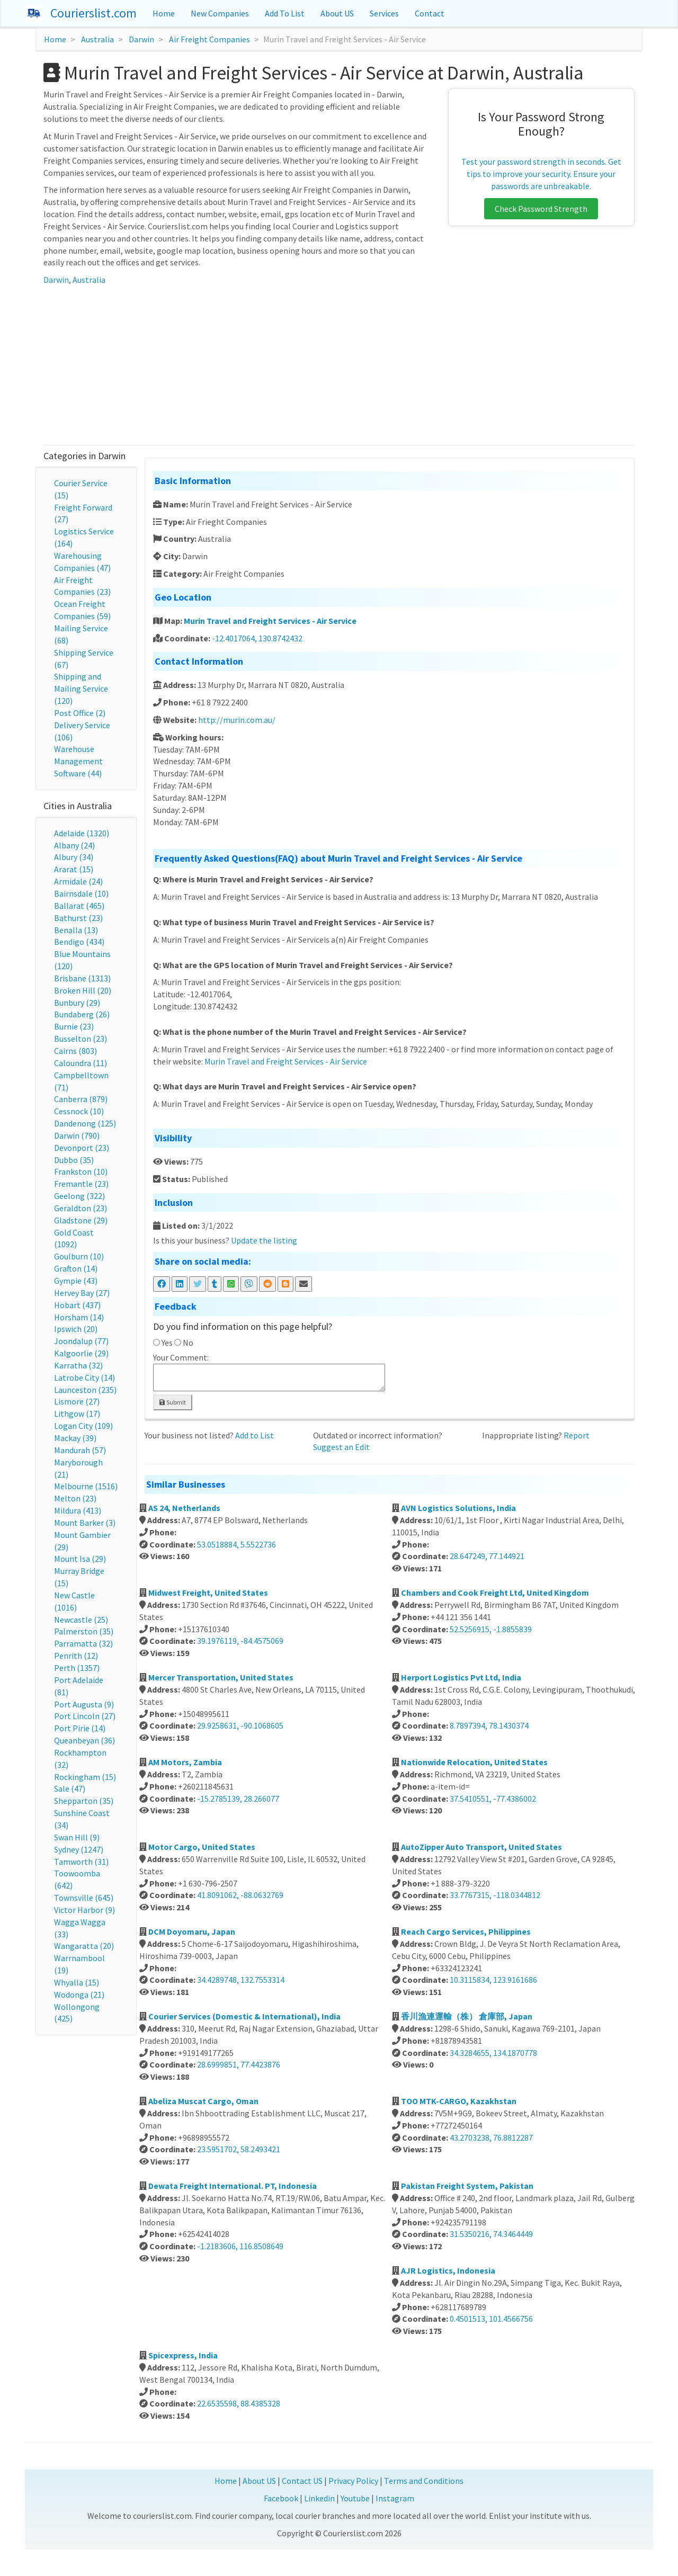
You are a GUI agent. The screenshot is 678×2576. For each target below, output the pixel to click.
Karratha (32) (78, 1365)
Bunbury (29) (77, 1002)
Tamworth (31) (81, 1861)
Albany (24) (74, 845)
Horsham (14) (79, 1317)
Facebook (281, 2498)
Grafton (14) (75, 1268)
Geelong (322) (79, 1196)
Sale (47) (69, 1788)
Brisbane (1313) (82, 978)
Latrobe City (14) (84, 1377)
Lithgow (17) (77, 1413)
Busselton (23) (80, 1038)
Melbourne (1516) (86, 1486)
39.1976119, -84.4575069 (240, 1640)
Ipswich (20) (75, 1328)
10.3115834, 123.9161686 (493, 1979)
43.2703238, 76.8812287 (491, 2137)
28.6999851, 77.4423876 (238, 2064)
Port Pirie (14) (79, 1728)
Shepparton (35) (83, 1800)
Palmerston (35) (83, 1631)
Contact (429, 13)
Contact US (302, 2480)
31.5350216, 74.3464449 (491, 2234)
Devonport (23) (81, 1147)
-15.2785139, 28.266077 (238, 1798)
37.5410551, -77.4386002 (493, 1798)
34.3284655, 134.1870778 (493, 2052)
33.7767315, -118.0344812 (495, 1895)
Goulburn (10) (79, 1256)
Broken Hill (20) (82, 990)
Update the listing (264, 1240)
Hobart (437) (77, 1305)
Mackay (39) (75, 1438)
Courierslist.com (93, 13)
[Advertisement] (339, 365)
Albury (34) (73, 857)
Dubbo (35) (74, 1160)
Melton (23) (75, 1498)
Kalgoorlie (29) (81, 1353)
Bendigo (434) (79, 941)
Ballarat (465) (79, 905)
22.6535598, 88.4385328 (238, 2403)
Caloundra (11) (80, 1063)
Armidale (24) (78, 881)
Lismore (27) (77, 1401)
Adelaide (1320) (81, 833)
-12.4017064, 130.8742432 (257, 638)
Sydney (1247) (78, 1849)
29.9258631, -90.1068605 (240, 1725)
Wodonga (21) (79, 1994)
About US (337, 13)
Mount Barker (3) (84, 1522)
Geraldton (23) (80, 1208)
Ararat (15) (73, 869)
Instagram (395, 2498)
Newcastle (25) (81, 1619)
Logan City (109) (83, 1425)
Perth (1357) (77, 1667)
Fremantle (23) (81, 1183)
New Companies (220, 13)
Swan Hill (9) (77, 1837)
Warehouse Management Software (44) (78, 761)
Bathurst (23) (78, 918)
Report (577, 1435)
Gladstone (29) (81, 1220)
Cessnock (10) (79, 1111)
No (188, 1342)
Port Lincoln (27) (84, 1716)
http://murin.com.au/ (236, 719)
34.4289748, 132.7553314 (240, 1979)
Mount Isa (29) (80, 1558)
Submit (172, 1402)
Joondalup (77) (81, 1341)
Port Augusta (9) (84, 1704)
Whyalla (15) (76, 1982)
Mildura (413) (77, 1510)
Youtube (355, 2498)
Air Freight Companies (209, 39)
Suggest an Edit (341, 1447)
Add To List (285, 13)
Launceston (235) (85, 1389)
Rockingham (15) (85, 1777)
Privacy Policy (353, 2480)
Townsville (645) (83, 1897)
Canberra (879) (81, 1099)
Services (384, 13)
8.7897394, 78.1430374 (489, 1725)
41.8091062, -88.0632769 (240, 1895)
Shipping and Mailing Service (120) (81, 688)
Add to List (254, 1435)
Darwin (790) (77, 1135)
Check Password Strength (541, 208)
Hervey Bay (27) (82, 1292)
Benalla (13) (76, 930)
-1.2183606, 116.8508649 (240, 2246)
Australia (97, 39)
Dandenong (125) (85, 1123)
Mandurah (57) (80, 1450)
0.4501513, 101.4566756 (491, 2318)
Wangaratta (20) (84, 1945)
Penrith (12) (76, 1655)
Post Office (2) (79, 713)
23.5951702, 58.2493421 (238, 2149)
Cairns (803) (75, 1050)
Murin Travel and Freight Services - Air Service (270, 620)
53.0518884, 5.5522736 (236, 1544)
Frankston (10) (81, 1171)
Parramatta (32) (83, 1643)
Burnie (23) (74, 1026)
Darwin (141, 39)
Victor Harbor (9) (84, 1909)
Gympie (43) (75, 1280)
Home (164, 13)
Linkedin (319, 2498)
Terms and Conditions (423, 2480)
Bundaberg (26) (82, 1014)
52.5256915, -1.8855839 (491, 1629)
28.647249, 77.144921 (487, 1556)
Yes (167, 1342)
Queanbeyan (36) (84, 1740)
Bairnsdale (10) (81, 893)
